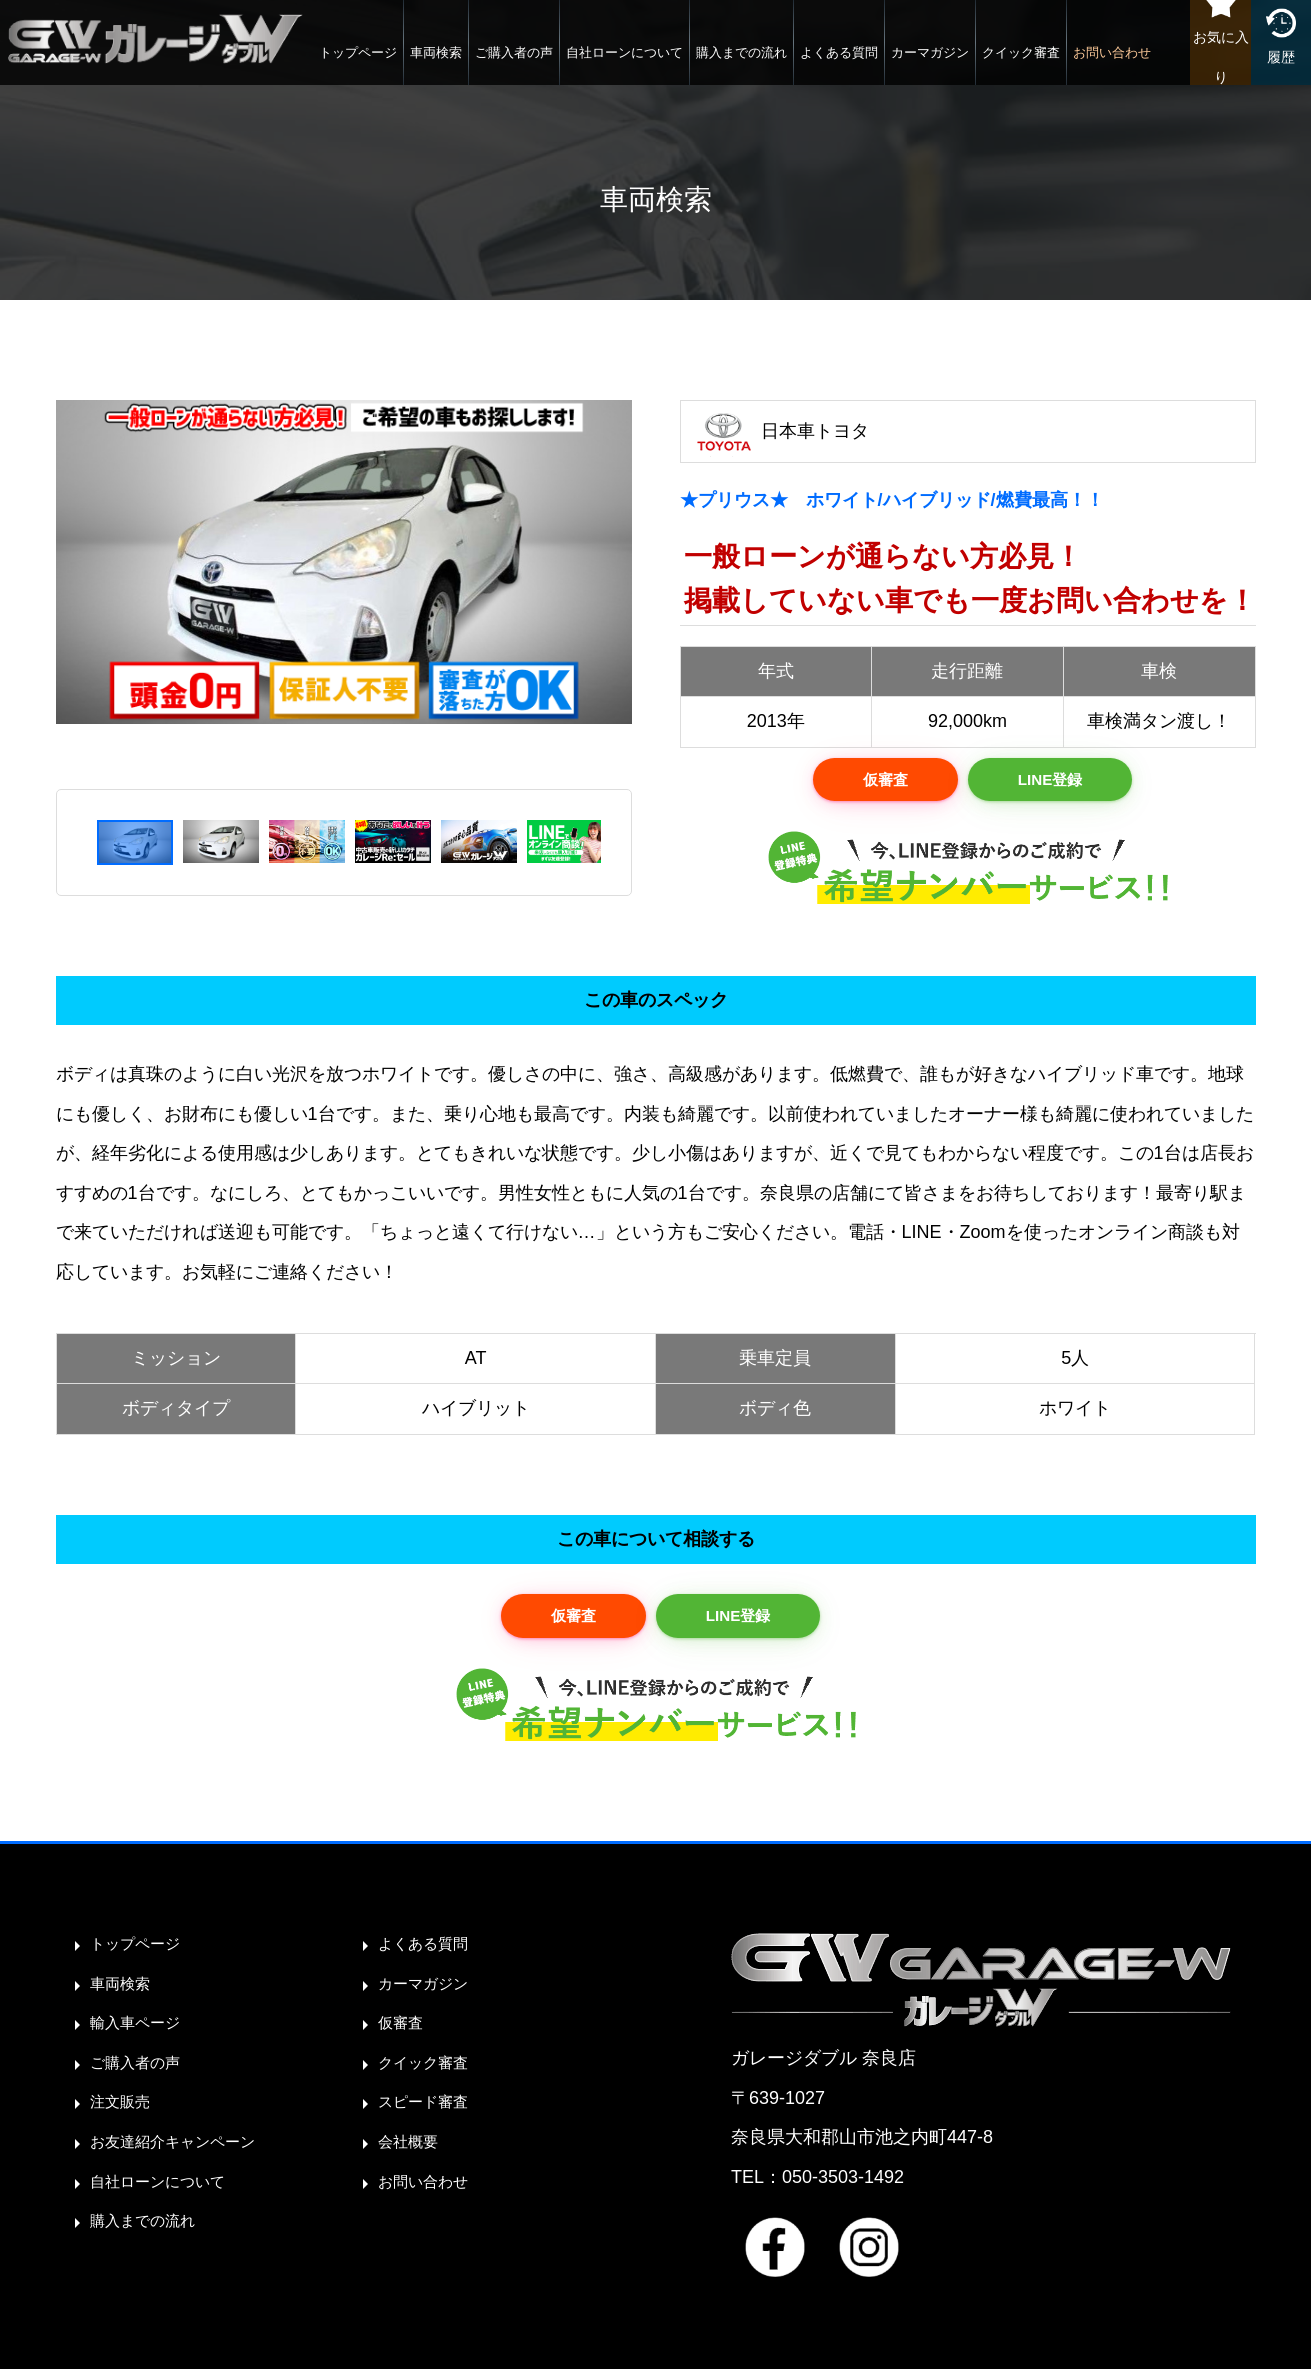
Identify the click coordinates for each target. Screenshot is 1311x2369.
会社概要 (414, 2152)
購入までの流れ (692, 64)
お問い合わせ (1063, 64)
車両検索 (387, 64)
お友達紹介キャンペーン (189, 2152)
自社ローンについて (575, 64)
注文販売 (126, 2113)
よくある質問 (790, 64)
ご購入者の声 (465, 64)
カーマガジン (881, 64)
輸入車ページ (144, 2034)
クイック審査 (972, 64)
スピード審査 (432, 2113)
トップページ (309, 64)
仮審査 (879, 782)
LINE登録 (1054, 782)
